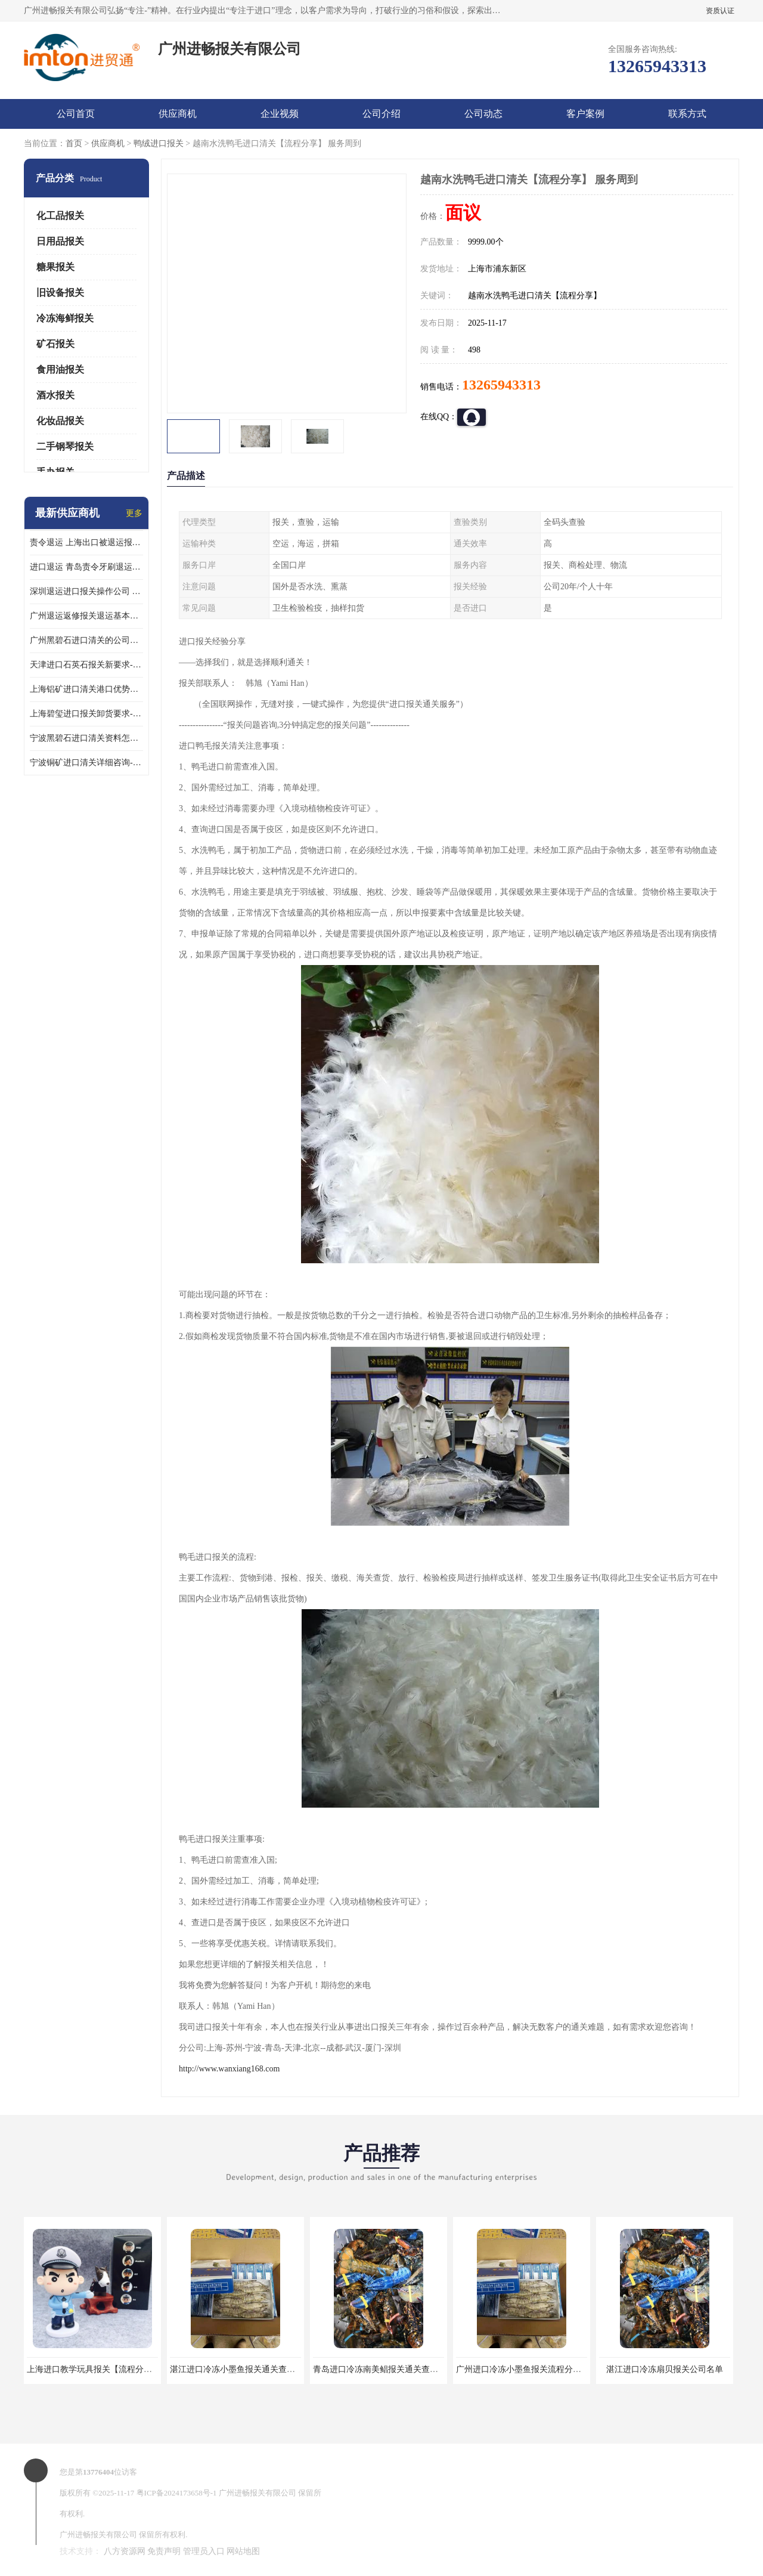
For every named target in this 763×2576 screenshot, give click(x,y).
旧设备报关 (60, 292)
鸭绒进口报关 (159, 143)
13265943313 (501, 384)
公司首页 (76, 114)
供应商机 (178, 114)
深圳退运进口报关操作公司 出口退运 (86, 591)
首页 (74, 143)
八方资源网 (124, 2551)
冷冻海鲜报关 (65, 318)
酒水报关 (55, 395)
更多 (134, 513)
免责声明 (164, 2551)
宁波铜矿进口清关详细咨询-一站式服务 (86, 762)
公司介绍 (381, 114)
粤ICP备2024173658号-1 (177, 2492)
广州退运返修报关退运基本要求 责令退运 (86, 615)
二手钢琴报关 (65, 446)
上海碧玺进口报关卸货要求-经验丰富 (86, 713)
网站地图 (243, 2551)
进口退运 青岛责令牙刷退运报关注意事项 (86, 566)
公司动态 (483, 114)
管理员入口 (204, 2551)
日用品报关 (60, 241)
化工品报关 (60, 216)
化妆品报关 (60, 421)
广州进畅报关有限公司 (257, 2492)
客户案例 (585, 114)
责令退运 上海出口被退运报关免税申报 (86, 542)
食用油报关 (60, 369)
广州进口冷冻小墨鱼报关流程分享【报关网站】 (543, 2369)
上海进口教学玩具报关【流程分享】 (93, 2369)
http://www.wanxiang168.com (229, 2068)
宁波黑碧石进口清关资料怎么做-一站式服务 (86, 738)
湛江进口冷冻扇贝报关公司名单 (664, 2369)
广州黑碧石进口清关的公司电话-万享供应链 (86, 640)
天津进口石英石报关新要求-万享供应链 (86, 664)
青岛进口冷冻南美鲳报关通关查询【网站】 (392, 2369)
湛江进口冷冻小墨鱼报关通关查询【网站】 (249, 2369)
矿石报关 (55, 344)
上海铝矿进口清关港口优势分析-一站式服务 (86, 689)
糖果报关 (55, 267)
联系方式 (687, 114)
